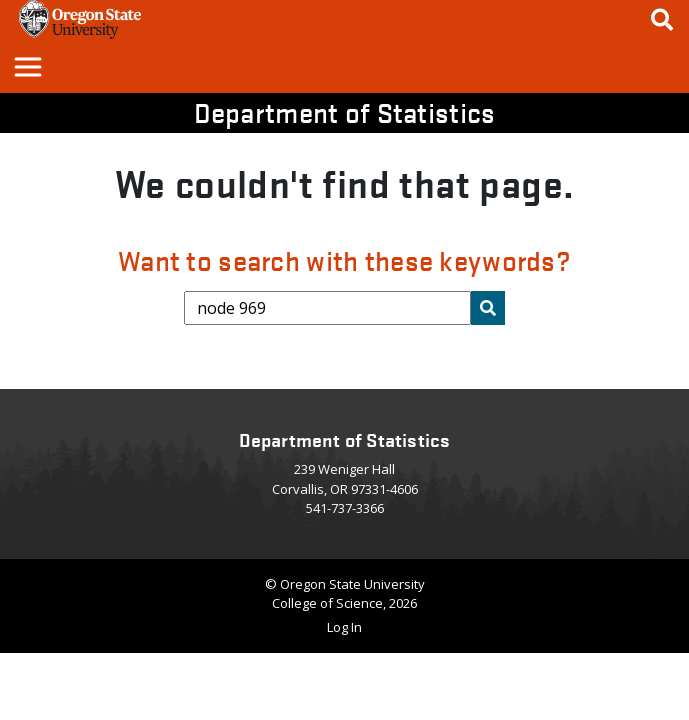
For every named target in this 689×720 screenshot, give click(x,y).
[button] (27, 66)
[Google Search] (662, 19)
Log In (344, 627)
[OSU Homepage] (80, 33)
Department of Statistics (345, 112)
